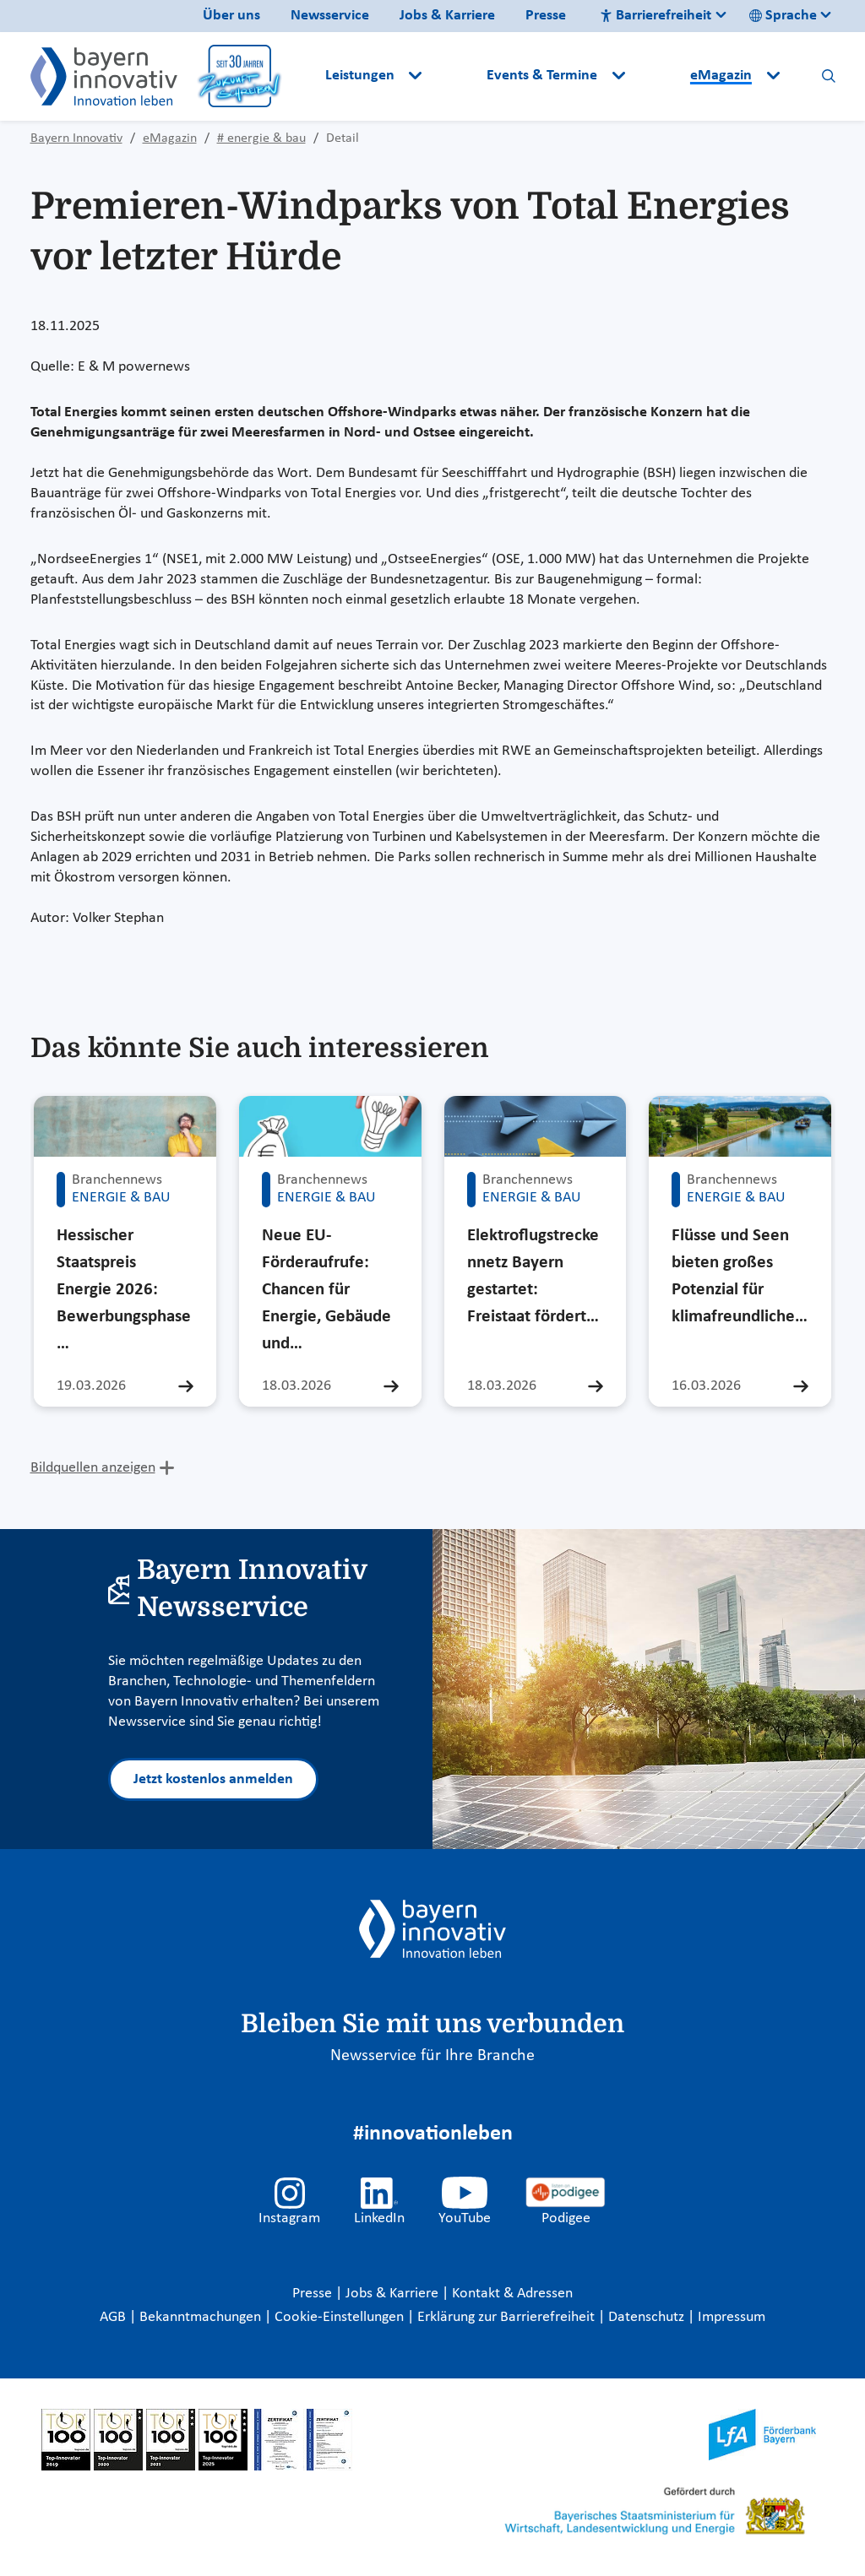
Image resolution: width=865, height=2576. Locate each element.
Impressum (731, 2317)
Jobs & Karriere (447, 16)
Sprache (783, 16)
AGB (114, 2317)
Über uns (231, 16)
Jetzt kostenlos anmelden (213, 1779)
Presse (545, 16)
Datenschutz (648, 2317)
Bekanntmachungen (201, 2317)
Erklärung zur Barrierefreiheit (507, 2317)
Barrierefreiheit (655, 16)
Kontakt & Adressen (512, 2294)
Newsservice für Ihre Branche (432, 2055)
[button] (456, 76)
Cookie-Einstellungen (339, 2317)
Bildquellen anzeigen (92, 1468)
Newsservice (330, 16)
